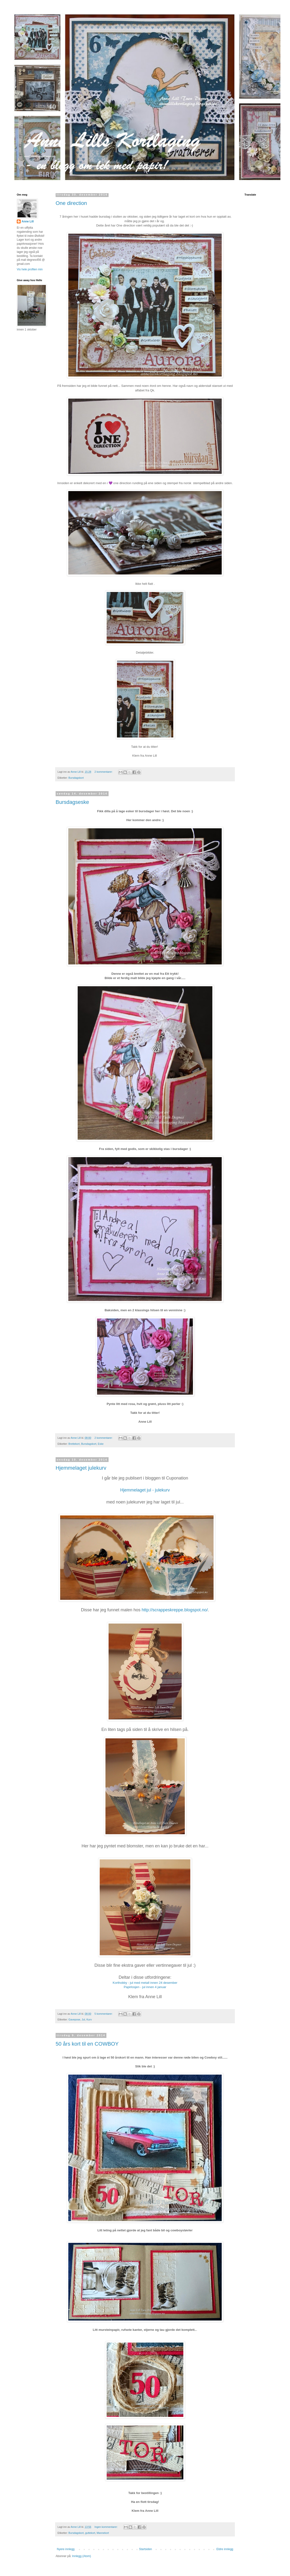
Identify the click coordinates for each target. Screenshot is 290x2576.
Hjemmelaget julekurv (81, 1468)
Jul (83, 2019)
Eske (101, 1443)
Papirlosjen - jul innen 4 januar (145, 1987)
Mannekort (103, 2532)
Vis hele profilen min (30, 269)
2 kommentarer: (103, 771)
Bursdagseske (72, 802)
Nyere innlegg (66, 2549)
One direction (71, 203)
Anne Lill (28, 221)
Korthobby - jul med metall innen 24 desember (145, 1982)
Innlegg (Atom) (81, 2556)
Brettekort (74, 1443)
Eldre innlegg (224, 2549)
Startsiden (145, 2549)
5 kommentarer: (103, 2013)
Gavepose (74, 2019)
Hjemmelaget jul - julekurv (145, 1490)
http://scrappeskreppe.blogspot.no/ (175, 1609)
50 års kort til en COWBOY (87, 2044)
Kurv (89, 2019)
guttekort (90, 2532)
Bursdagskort (76, 777)
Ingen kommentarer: (106, 2526)
